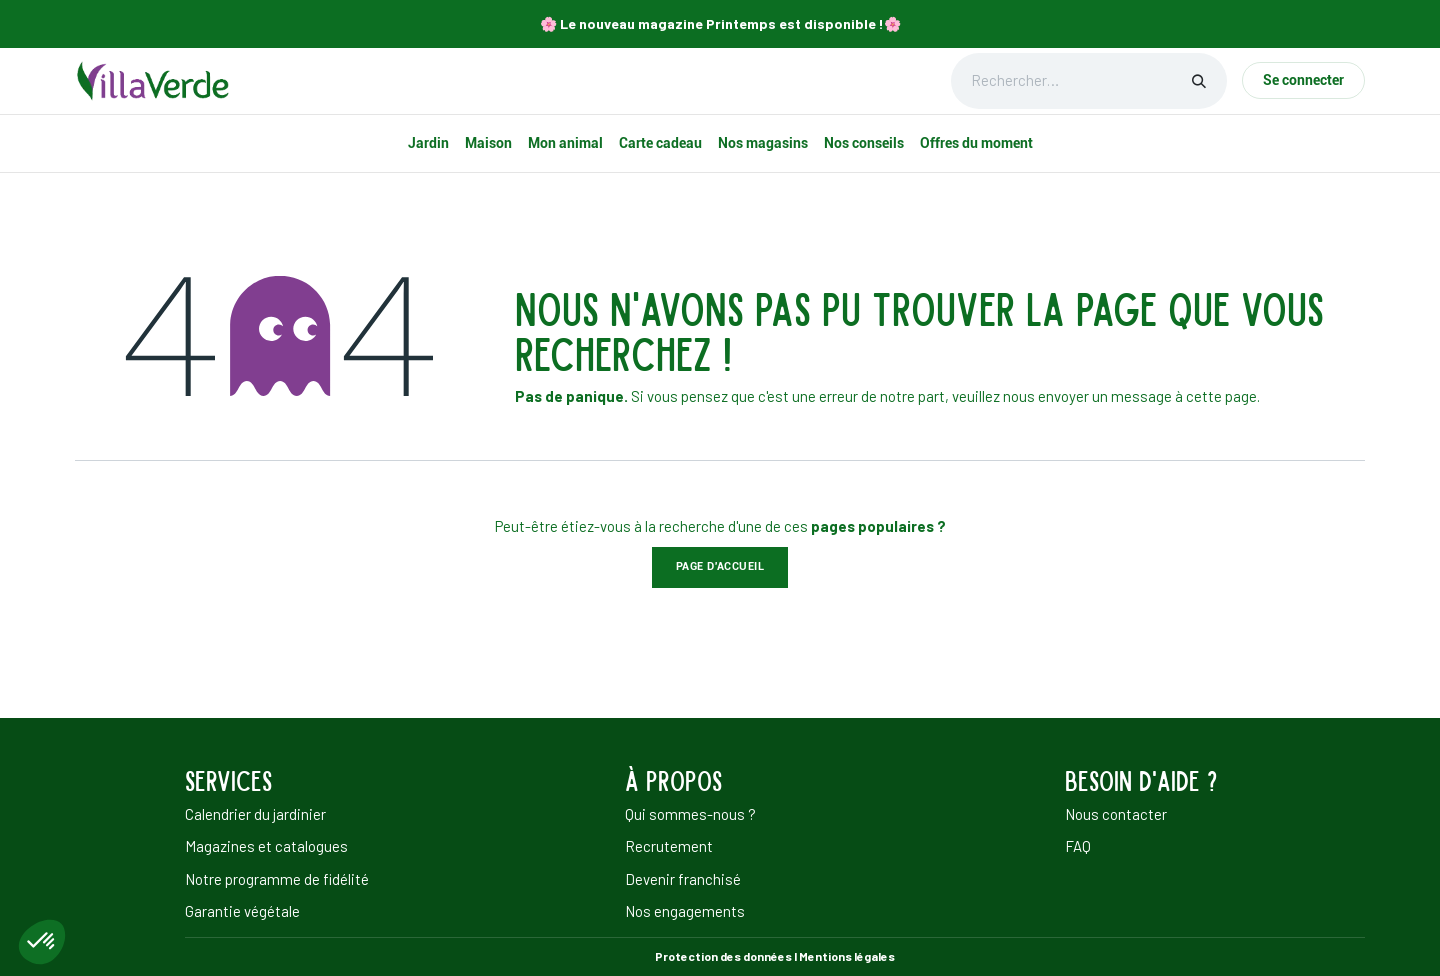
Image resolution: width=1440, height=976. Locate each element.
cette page (1221, 396)
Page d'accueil (720, 566)
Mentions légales (847, 956)
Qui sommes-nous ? (690, 814)
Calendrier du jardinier (255, 814)
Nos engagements (685, 911)
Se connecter (1303, 80)
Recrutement (669, 846)
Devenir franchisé (683, 879)
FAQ (1078, 846)
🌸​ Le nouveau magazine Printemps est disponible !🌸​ (720, 23)
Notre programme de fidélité (277, 879)
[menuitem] (428, 143)
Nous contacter (1116, 814)
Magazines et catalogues (266, 846)
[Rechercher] (1199, 81)
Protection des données (723, 956)
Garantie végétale (242, 911)
